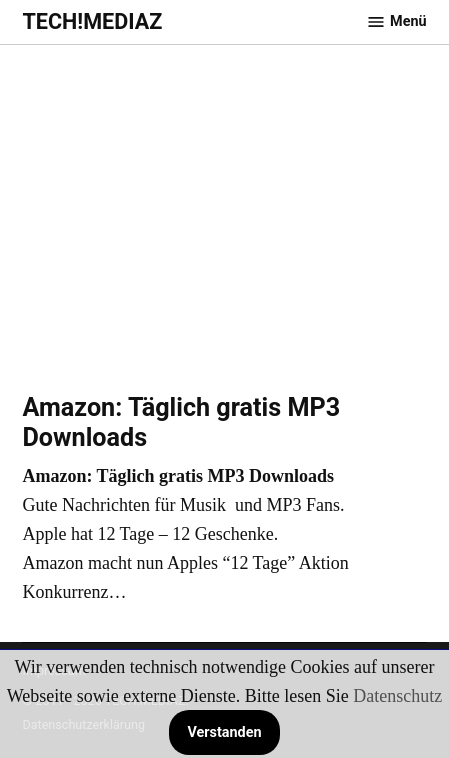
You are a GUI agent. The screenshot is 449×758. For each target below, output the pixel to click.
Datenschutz (397, 696)
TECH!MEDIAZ (92, 21)
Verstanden (224, 732)
